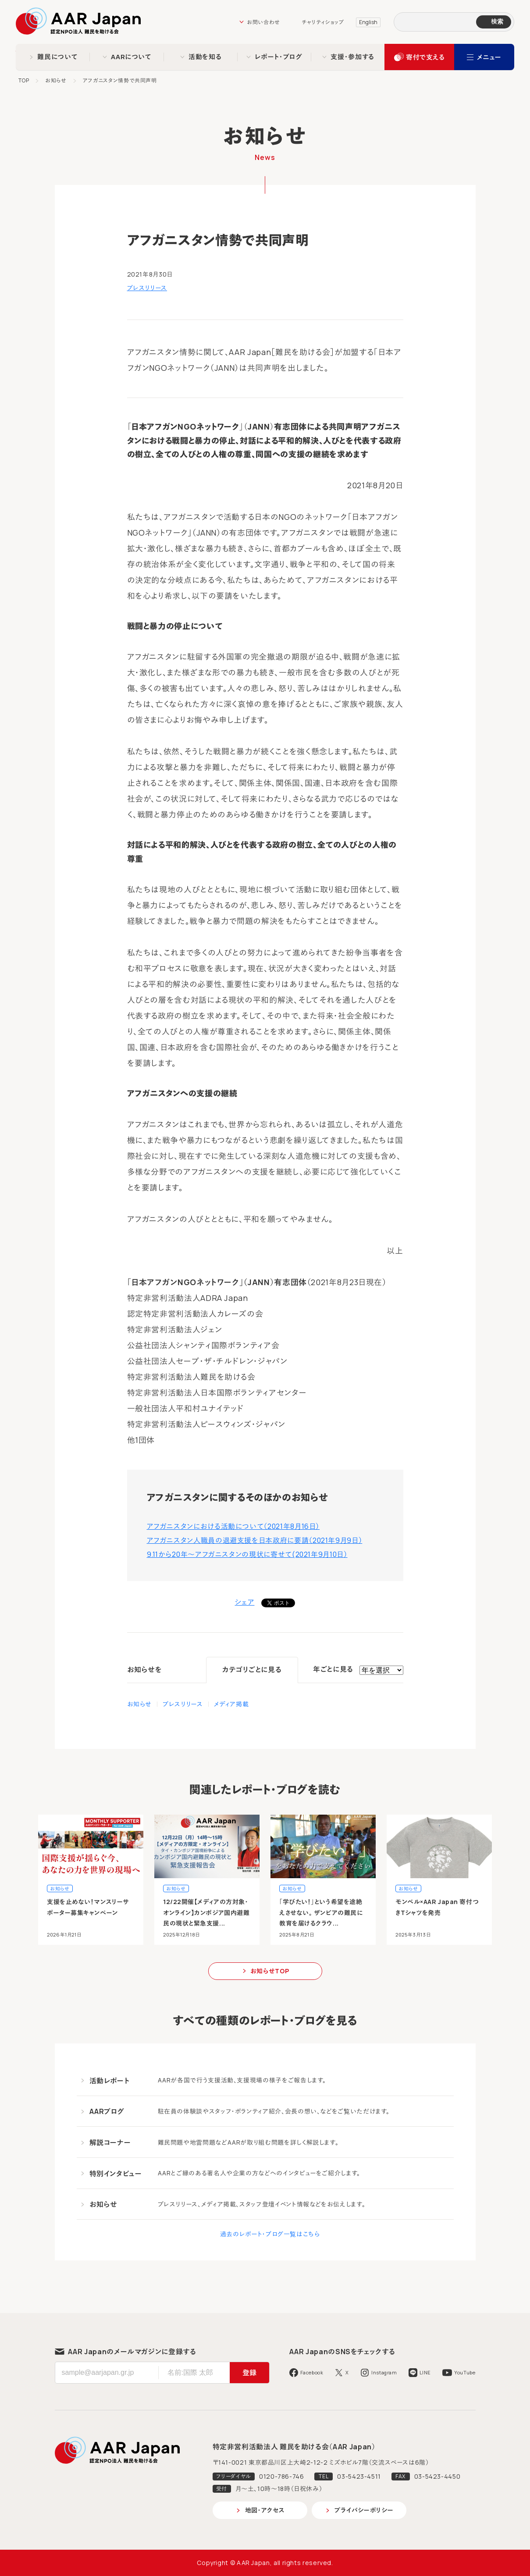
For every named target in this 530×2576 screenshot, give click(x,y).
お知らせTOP (269, 1971)
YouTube (464, 2372)
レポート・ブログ (278, 56)
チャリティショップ (323, 22)
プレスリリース (147, 288)
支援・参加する (352, 56)
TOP (23, 80)
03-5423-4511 (359, 2476)
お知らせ (56, 80)
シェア (245, 1602)
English (368, 22)
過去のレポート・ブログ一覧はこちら (270, 2234)
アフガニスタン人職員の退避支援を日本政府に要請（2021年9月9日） (255, 1540)
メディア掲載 (231, 1704)
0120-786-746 (281, 2476)
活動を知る (205, 56)
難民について (57, 56)
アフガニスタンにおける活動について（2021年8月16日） (233, 1526)
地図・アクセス (265, 2510)
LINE (425, 2372)
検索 (497, 21)
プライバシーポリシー (363, 2510)
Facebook (312, 2372)
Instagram (384, 2372)
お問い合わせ (263, 22)
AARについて (131, 56)
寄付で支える (425, 57)
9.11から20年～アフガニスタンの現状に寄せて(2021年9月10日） (247, 1554)
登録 (249, 2372)
